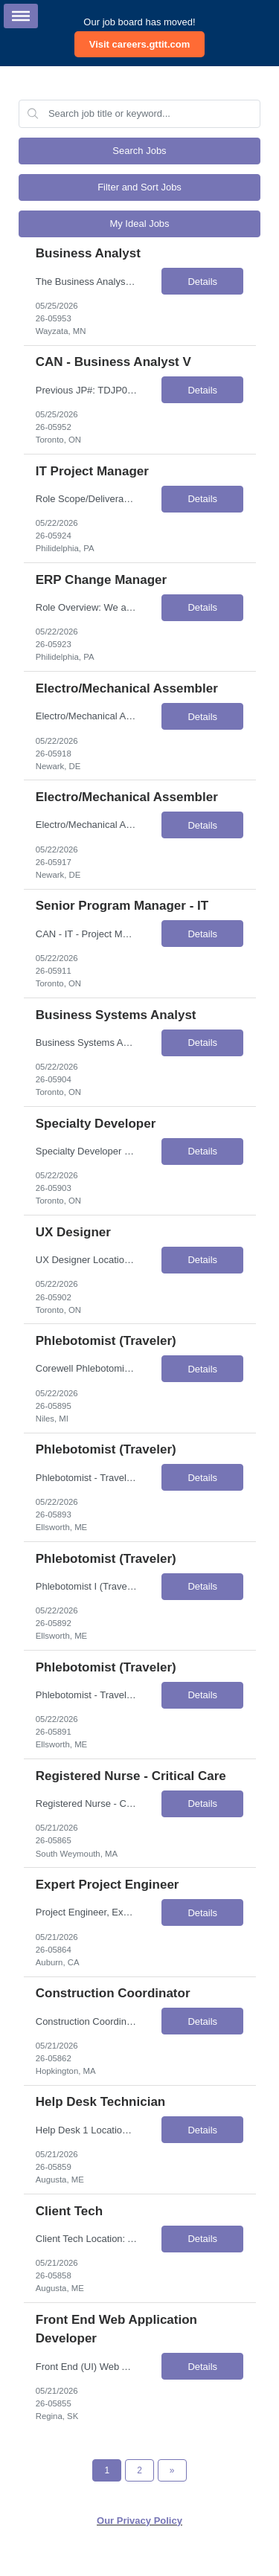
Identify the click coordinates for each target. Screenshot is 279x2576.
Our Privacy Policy (139, 2520)
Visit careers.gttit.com (139, 44)
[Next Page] (172, 2470)
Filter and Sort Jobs (139, 187)
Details (202, 281)
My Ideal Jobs (139, 223)
